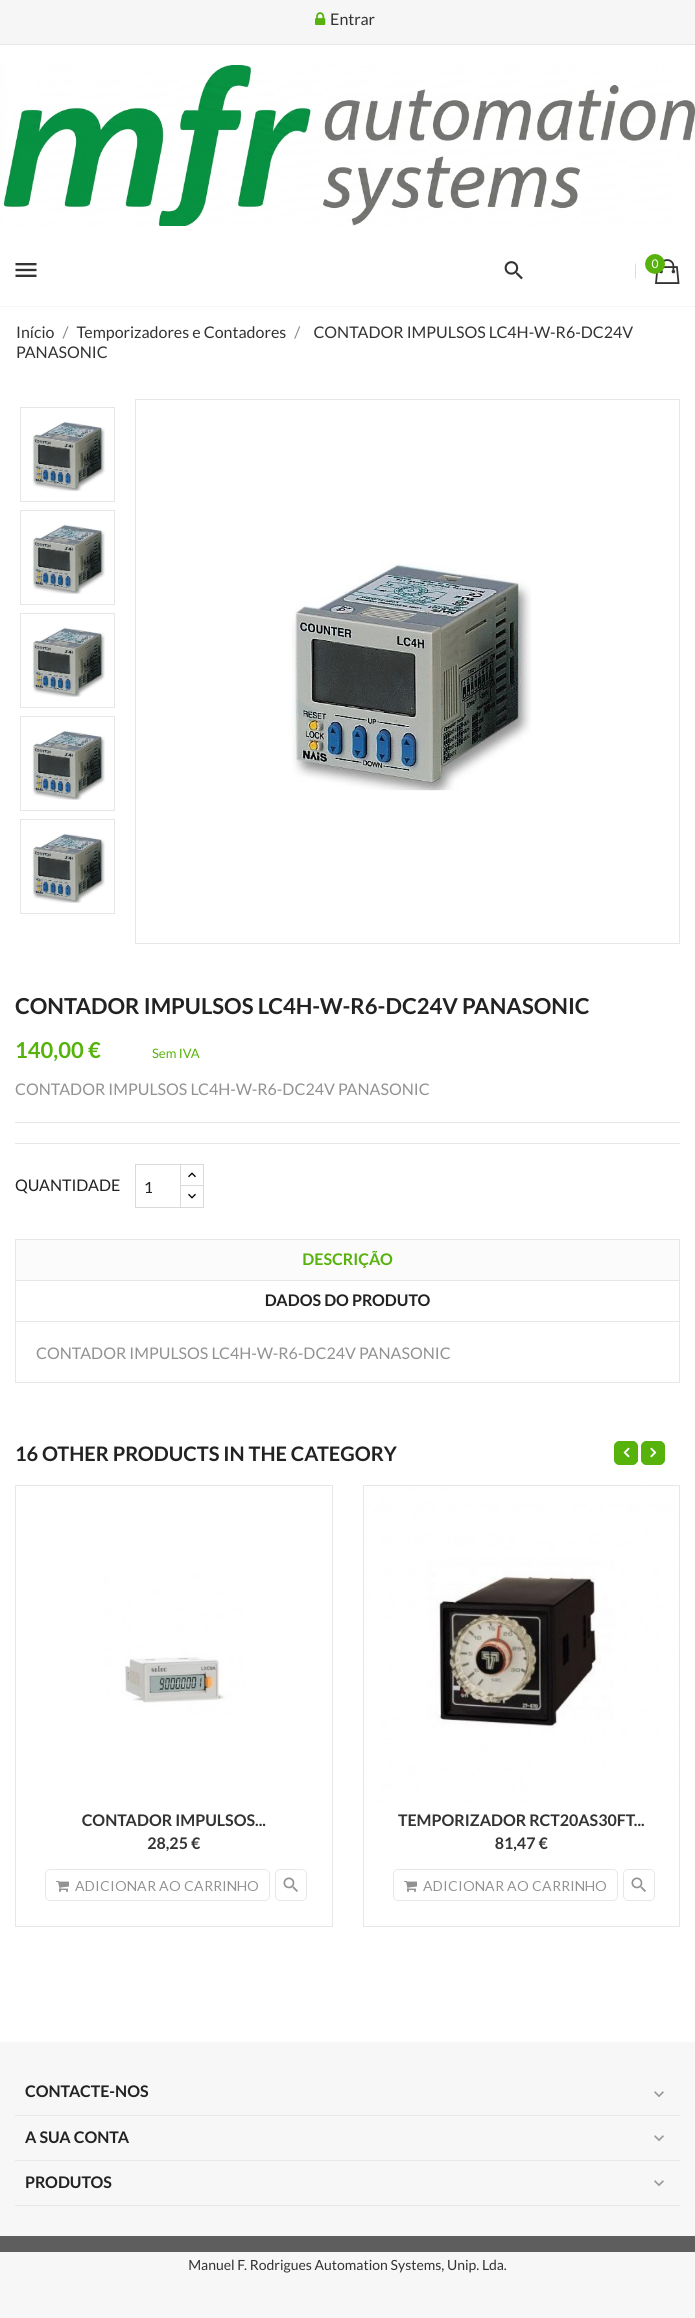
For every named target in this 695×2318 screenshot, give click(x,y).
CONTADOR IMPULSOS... (174, 1820)
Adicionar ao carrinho (157, 1885)
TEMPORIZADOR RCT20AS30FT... (521, 1820)
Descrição (347, 1259)
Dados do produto (347, 1300)
